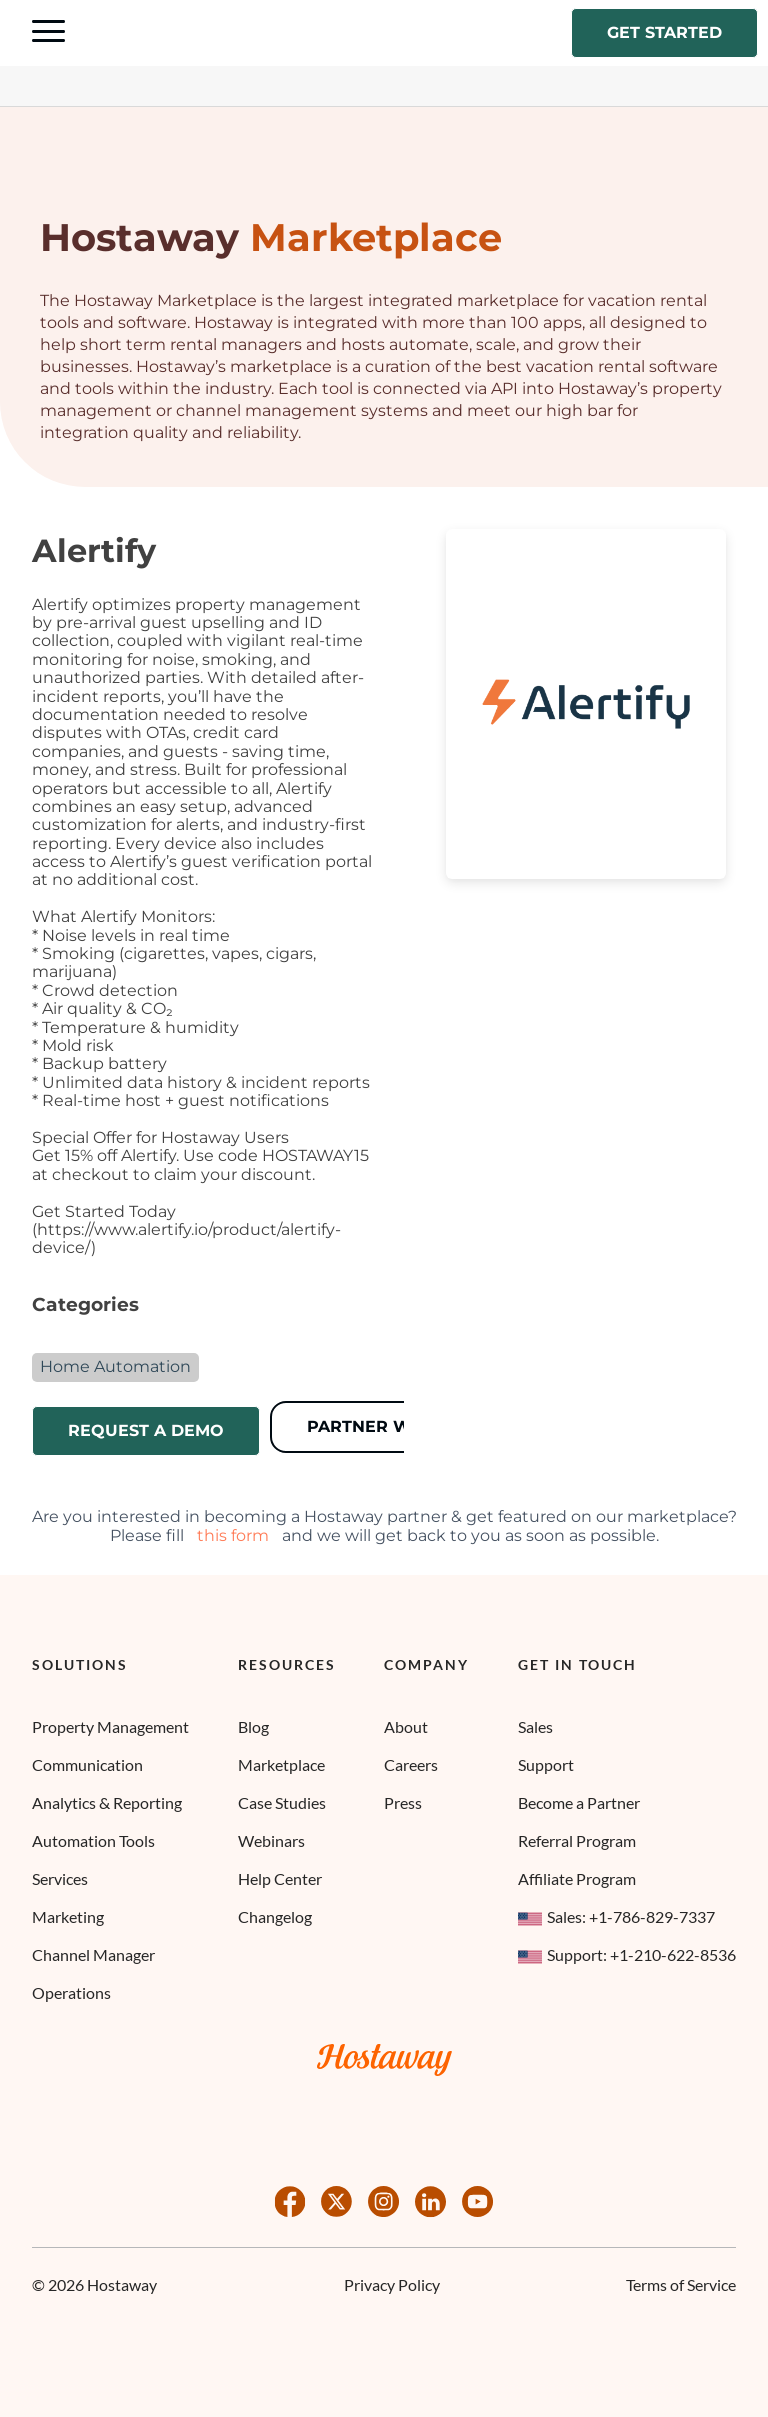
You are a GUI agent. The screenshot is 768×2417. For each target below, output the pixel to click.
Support (546, 1764)
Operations (71, 1992)
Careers (411, 1764)
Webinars (271, 1840)
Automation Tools (93, 1840)
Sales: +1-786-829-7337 (616, 1916)
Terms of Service (681, 2284)
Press (403, 1802)
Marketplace (281, 1764)
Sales (535, 1726)
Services (60, 1878)
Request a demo (146, 1430)
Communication (87, 1764)
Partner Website (389, 1426)
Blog (253, 1726)
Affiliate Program (577, 1878)
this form (233, 1535)
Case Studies (282, 1802)
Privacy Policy (392, 2284)
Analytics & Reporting (107, 1802)
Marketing (68, 1916)
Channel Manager (93, 1954)
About (406, 1726)
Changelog (275, 1916)
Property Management (110, 1726)
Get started (664, 32)
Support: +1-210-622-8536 (627, 1954)
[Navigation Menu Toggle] (48, 33)
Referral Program (577, 1840)
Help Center (280, 1878)
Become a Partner (579, 1802)
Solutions (80, 1665)
